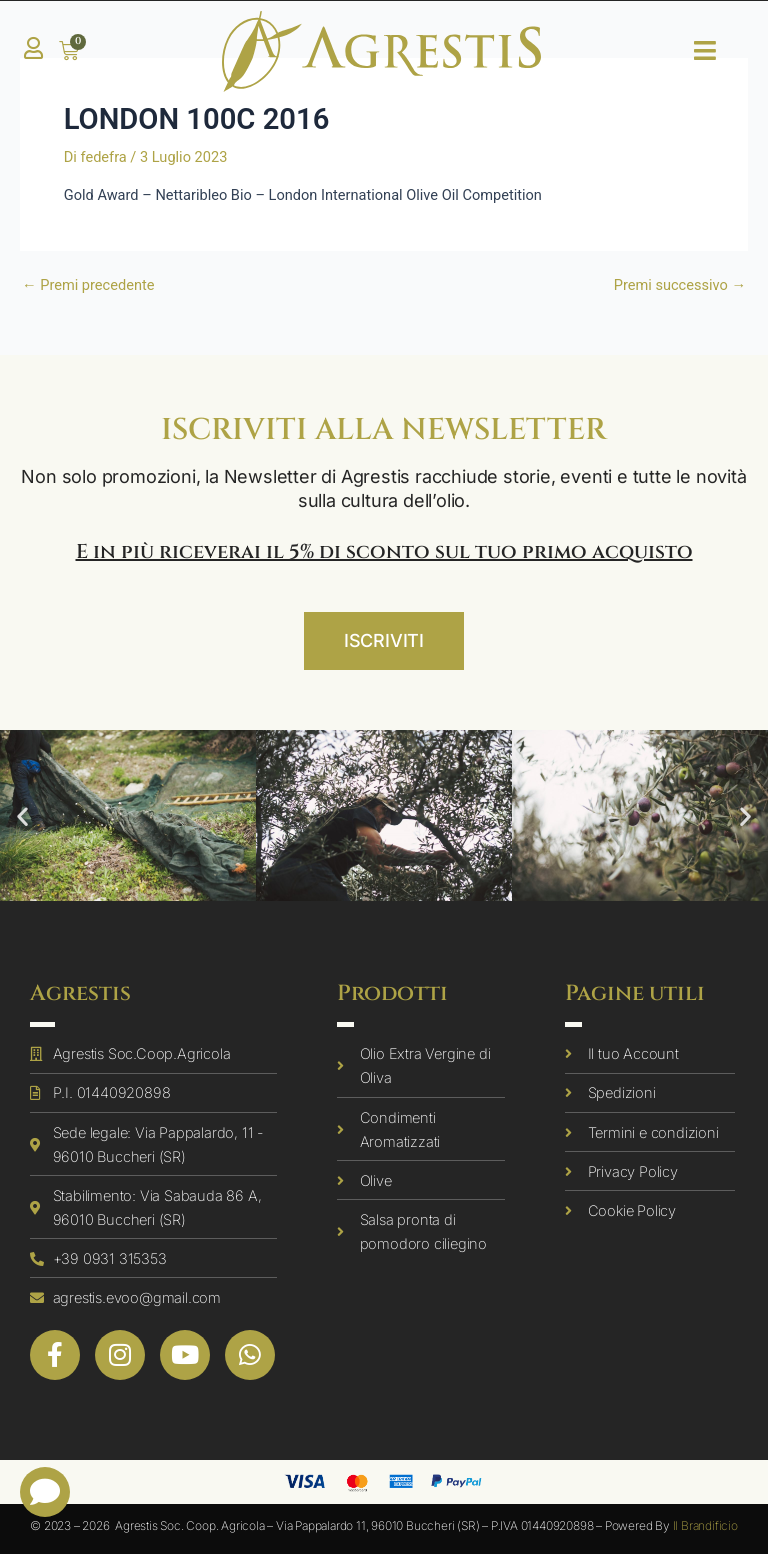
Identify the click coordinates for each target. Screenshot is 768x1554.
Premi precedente (88, 285)
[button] (22, 815)
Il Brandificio (705, 1525)
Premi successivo (680, 285)
